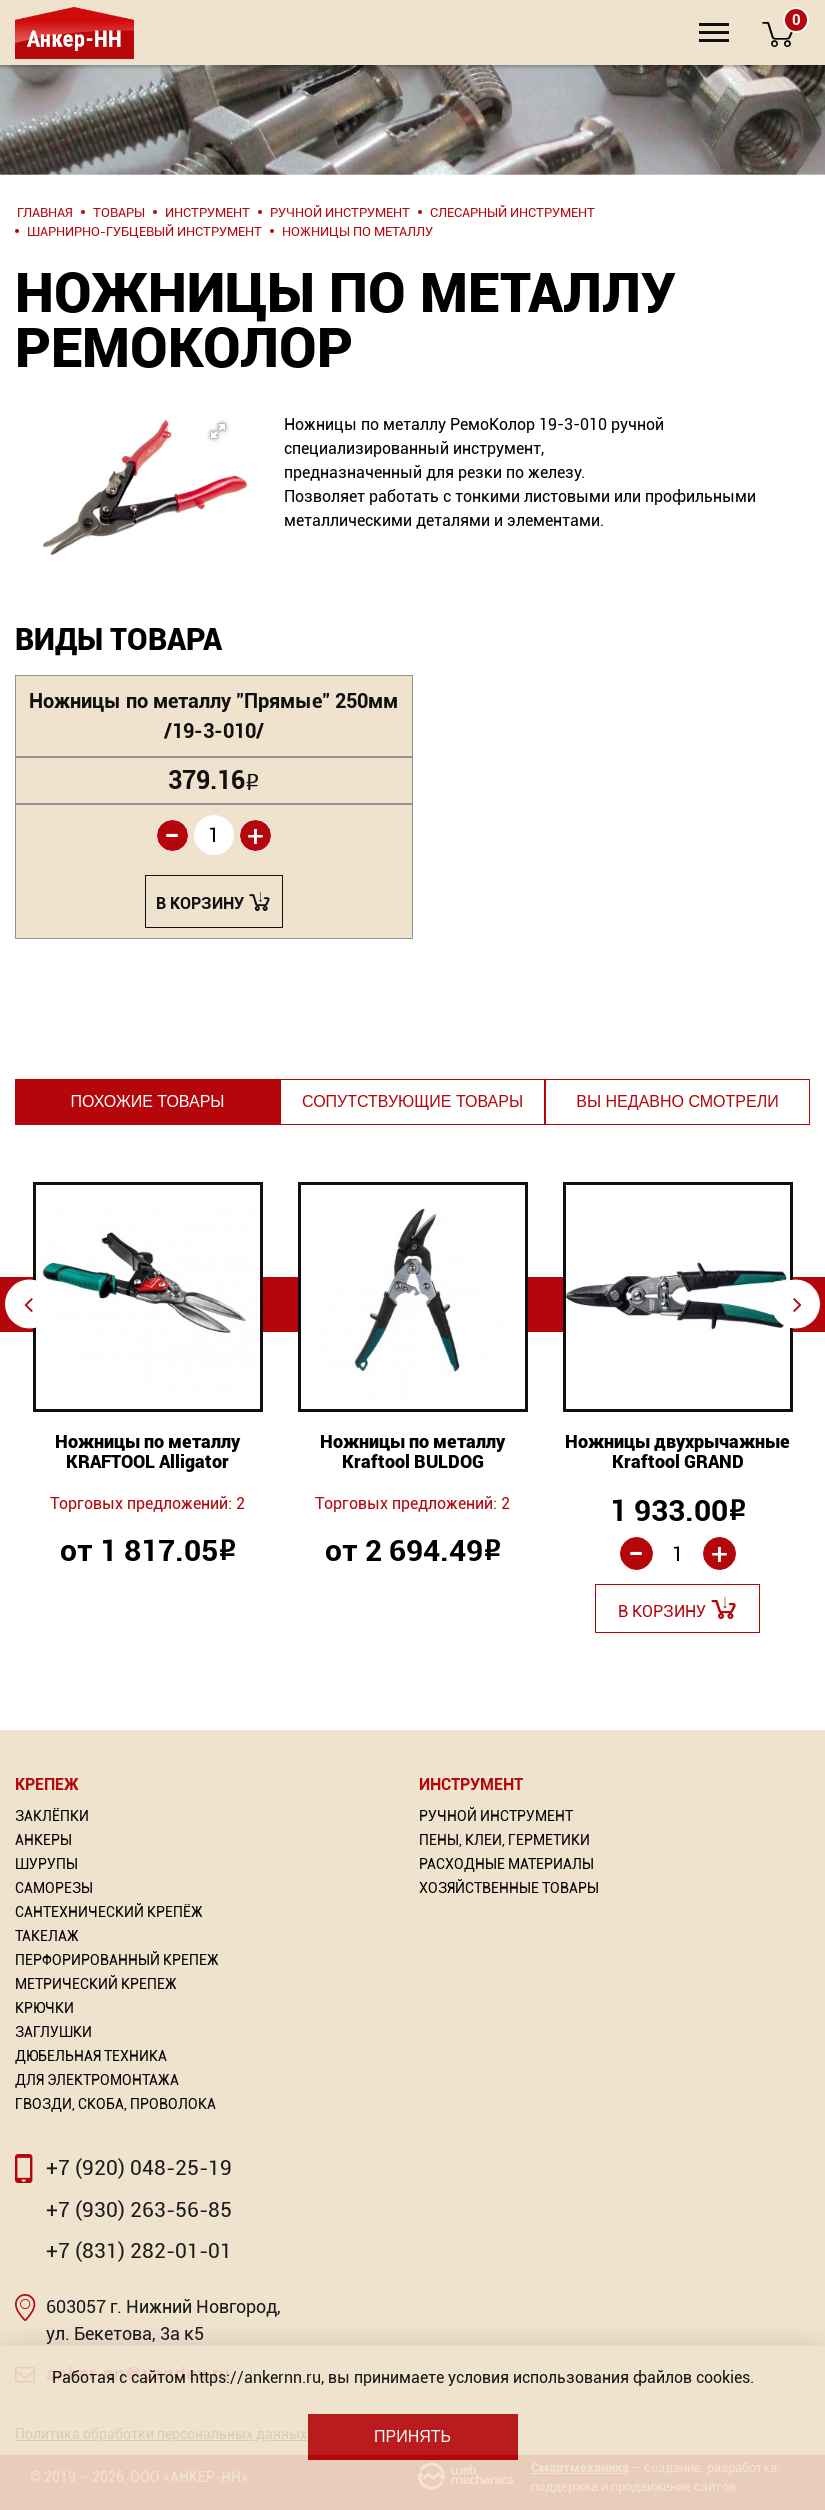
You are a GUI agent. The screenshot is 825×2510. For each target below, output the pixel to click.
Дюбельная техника (91, 2056)
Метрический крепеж (96, 1984)
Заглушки (53, 2032)
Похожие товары (147, 1101)
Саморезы (54, 1888)
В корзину (200, 903)
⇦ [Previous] (28, 1303)
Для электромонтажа (97, 2080)
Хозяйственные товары (509, 1888)
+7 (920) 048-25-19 (139, 2168)
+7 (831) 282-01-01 (139, 2251)
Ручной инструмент (496, 1816)
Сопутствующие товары (412, 1101)
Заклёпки (52, 1816)
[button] (118, 470)
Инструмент (471, 1784)
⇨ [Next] (797, 1303)
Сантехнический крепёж (109, 1912)
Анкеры (43, 1840)
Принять (412, 2436)
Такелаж (47, 1936)
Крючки (44, 2008)
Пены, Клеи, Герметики (504, 1840)
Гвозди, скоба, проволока (115, 2104)
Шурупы (46, 1864)
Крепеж (47, 1784)
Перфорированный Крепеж (117, 1960)
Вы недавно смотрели (677, 1101)
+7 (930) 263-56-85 (139, 2210)
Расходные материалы (506, 1864)
